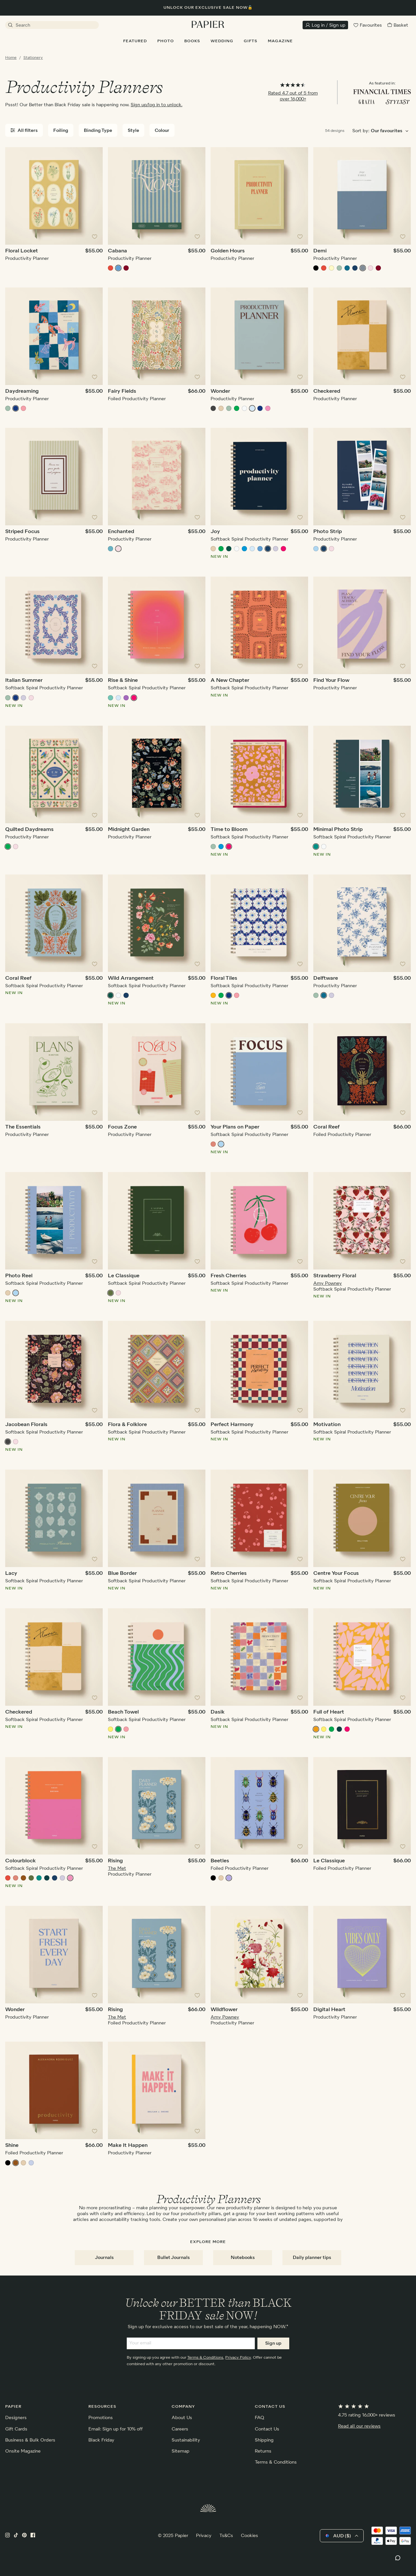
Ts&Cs (226, 2535)
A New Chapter (230, 680)
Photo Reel (18, 1276)
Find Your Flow (331, 680)
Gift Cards (16, 2429)
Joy (215, 531)
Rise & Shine (123, 680)
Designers (16, 2418)
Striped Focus (22, 531)
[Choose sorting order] (390, 131)
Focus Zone (122, 1127)
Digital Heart (329, 2009)
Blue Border (122, 1573)
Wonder (220, 391)
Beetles (220, 1861)
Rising (115, 1861)
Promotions (100, 2418)
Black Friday (101, 2440)
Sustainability (186, 2440)
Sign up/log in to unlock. (156, 105)
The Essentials (23, 1127)
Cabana (117, 251)
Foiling (60, 130)
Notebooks (243, 2257)
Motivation (327, 1424)
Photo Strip (327, 531)
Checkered (326, 391)
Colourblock (20, 1861)
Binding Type (98, 130)
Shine (12, 2145)
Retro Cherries (229, 1573)
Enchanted (121, 531)
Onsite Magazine (23, 2451)
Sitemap (180, 2451)
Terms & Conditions (205, 2358)
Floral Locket (21, 251)
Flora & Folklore (127, 1424)
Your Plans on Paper (235, 1127)
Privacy (204, 2535)
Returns (263, 2451)
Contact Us (267, 2429)
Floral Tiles (224, 978)
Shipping (264, 2440)
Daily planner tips (312, 2257)
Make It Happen (128, 2145)
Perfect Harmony (232, 1424)
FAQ (259, 2418)
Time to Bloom (229, 829)
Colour (162, 130)
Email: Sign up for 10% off (115, 2429)
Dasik (218, 1712)
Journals (104, 2257)
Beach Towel (123, 1712)
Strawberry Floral (334, 1276)
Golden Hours (228, 251)
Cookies (249, 2535)
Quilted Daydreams (29, 829)
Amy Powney (327, 1283)
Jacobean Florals (26, 1424)
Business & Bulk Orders (30, 2440)
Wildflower (224, 2009)
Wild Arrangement (131, 978)
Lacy (11, 1573)
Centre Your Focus (336, 1573)
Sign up (273, 2343)
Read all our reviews (359, 2426)
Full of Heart (328, 1712)
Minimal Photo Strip (338, 829)
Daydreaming (22, 391)
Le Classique (123, 1276)
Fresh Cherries (228, 1276)
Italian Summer (24, 680)
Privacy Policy (238, 2358)
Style (133, 130)
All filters (24, 130)
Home (11, 58)
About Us (182, 2418)
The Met (117, 1868)
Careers (180, 2429)
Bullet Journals (173, 2257)
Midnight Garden (129, 829)
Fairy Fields (122, 391)
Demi (320, 251)
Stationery (33, 58)
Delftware (325, 978)
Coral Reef (18, 978)
